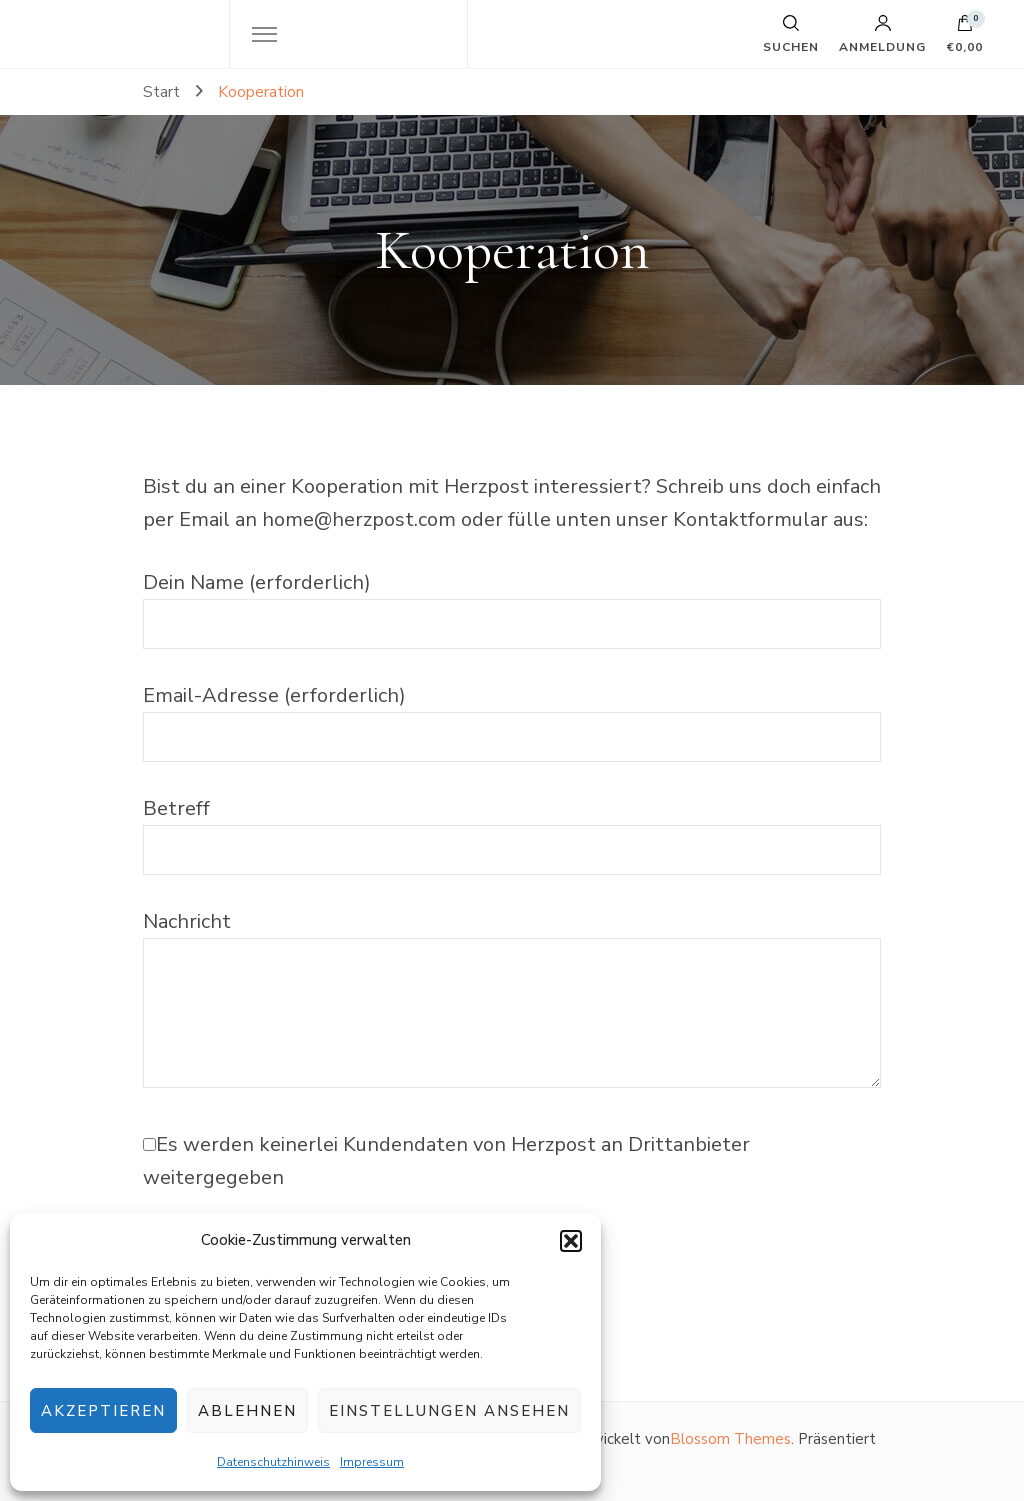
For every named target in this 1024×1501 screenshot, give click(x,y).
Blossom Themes (730, 1439)
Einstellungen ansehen (449, 1411)
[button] (571, 1241)
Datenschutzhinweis (273, 1462)
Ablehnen (247, 1411)
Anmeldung (882, 34)
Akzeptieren (103, 1411)
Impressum (372, 1462)
